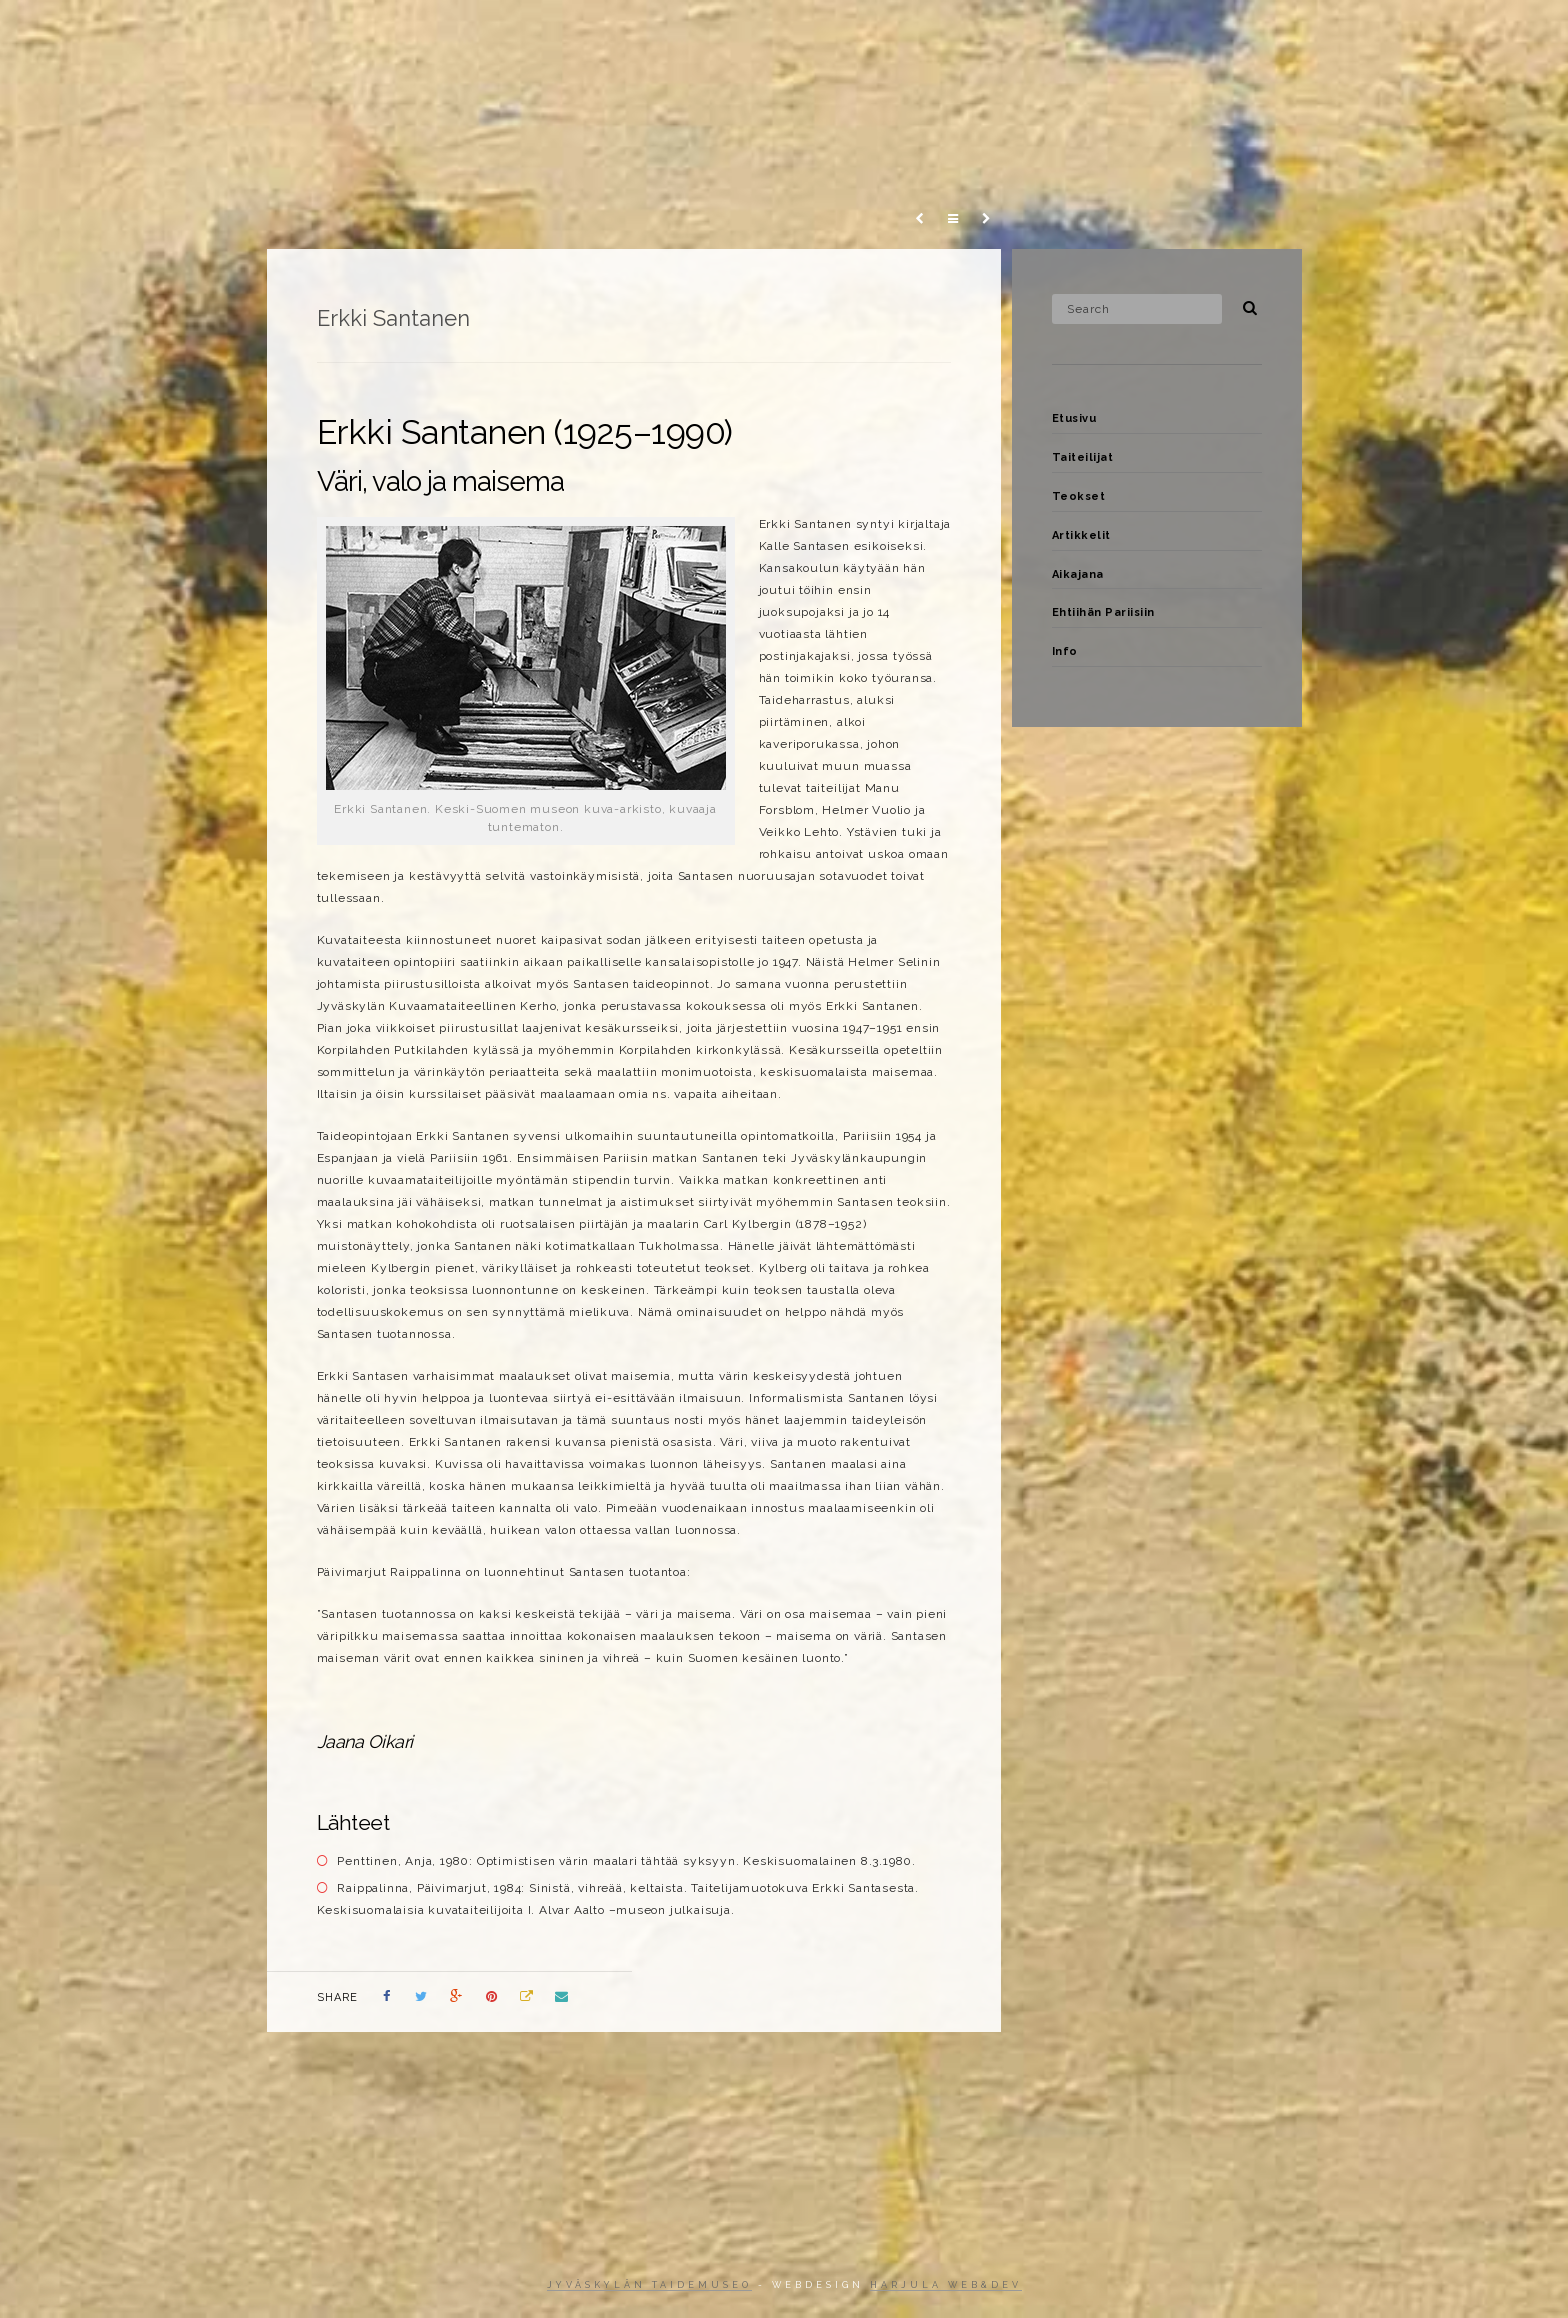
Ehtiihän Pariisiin (1305, 34)
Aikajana (1179, 34)
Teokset (973, 34)
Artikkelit (1075, 34)
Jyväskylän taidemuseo (649, 2285)
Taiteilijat (873, 34)
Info (1416, 34)
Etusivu (773, 34)
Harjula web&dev (946, 2285)
